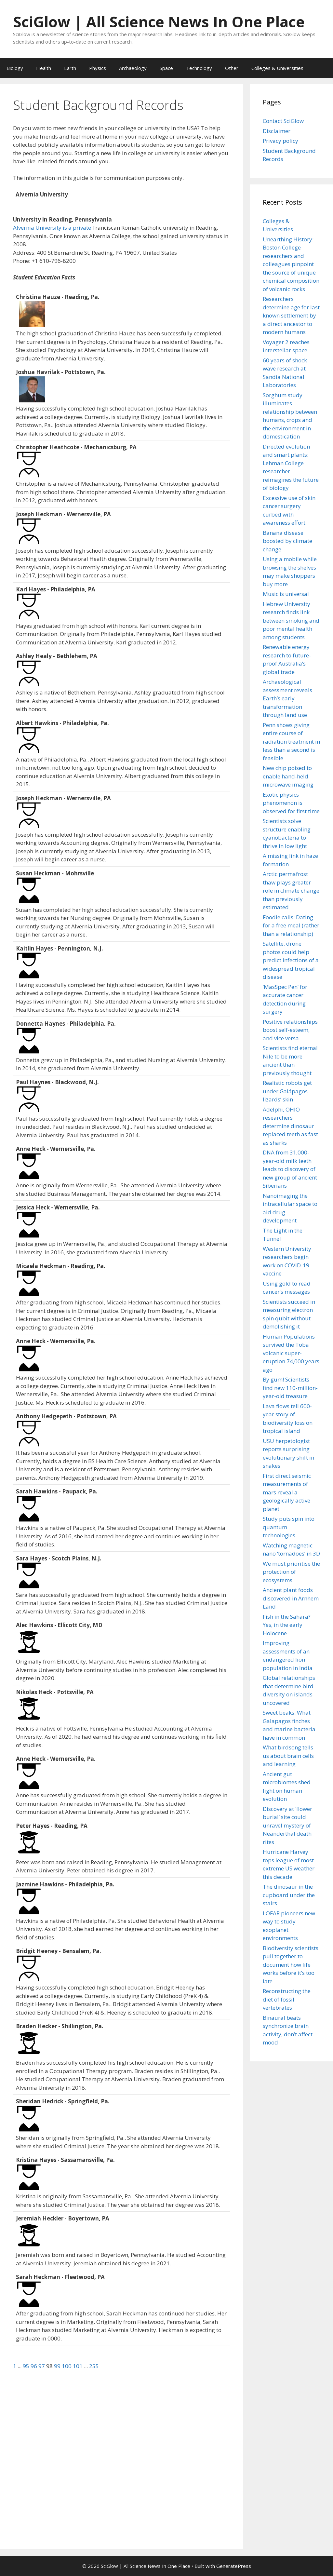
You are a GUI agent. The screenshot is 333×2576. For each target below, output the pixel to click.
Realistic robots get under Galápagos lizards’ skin (287, 1091)
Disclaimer (276, 131)
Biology (15, 68)
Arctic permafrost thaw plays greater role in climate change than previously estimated (291, 890)
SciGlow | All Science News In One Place (159, 22)
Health (43, 68)
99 (58, 2366)
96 (34, 2366)
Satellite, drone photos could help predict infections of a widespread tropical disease (291, 960)
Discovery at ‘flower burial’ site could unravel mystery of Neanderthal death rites (287, 1825)
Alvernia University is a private (52, 227)
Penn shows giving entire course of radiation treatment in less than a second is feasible (291, 741)
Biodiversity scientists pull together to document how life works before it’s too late (290, 1964)
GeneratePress (233, 2566)
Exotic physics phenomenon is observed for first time (291, 803)
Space (166, 68)
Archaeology (133, 68)
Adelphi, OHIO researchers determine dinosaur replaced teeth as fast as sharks (290, 1126)
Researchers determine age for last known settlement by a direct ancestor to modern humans (291, 315)
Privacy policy (280, 140)
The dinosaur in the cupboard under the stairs (289, 1895)
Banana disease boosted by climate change (287, 541)
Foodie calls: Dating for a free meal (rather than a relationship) (291, 925)
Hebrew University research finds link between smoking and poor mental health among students (291, 620)
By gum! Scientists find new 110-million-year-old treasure (290, 1388)
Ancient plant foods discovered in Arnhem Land (291, 1598)
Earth (70, 68)
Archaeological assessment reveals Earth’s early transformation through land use (287, 698)
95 (27, 2366)
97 (42, 2366)
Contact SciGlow (283, 121)
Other (231, 68)
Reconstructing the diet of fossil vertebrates (287, 1999)
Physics (97, 68)
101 (78, 2366)
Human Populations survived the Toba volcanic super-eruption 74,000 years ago (291, 1353)
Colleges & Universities (277, 68)
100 (67, 2366)
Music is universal (286, 594)
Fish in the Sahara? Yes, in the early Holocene (287, 1625)
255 (94, 2366)
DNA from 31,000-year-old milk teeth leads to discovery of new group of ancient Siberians (290, 1169)
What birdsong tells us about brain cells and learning (288, 1756)
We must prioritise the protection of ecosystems (291, 1572)
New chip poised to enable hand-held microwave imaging (288, 776)
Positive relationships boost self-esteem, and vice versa (290, 1030)
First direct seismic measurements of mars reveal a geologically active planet (287, 1492)
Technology (199, 68)
